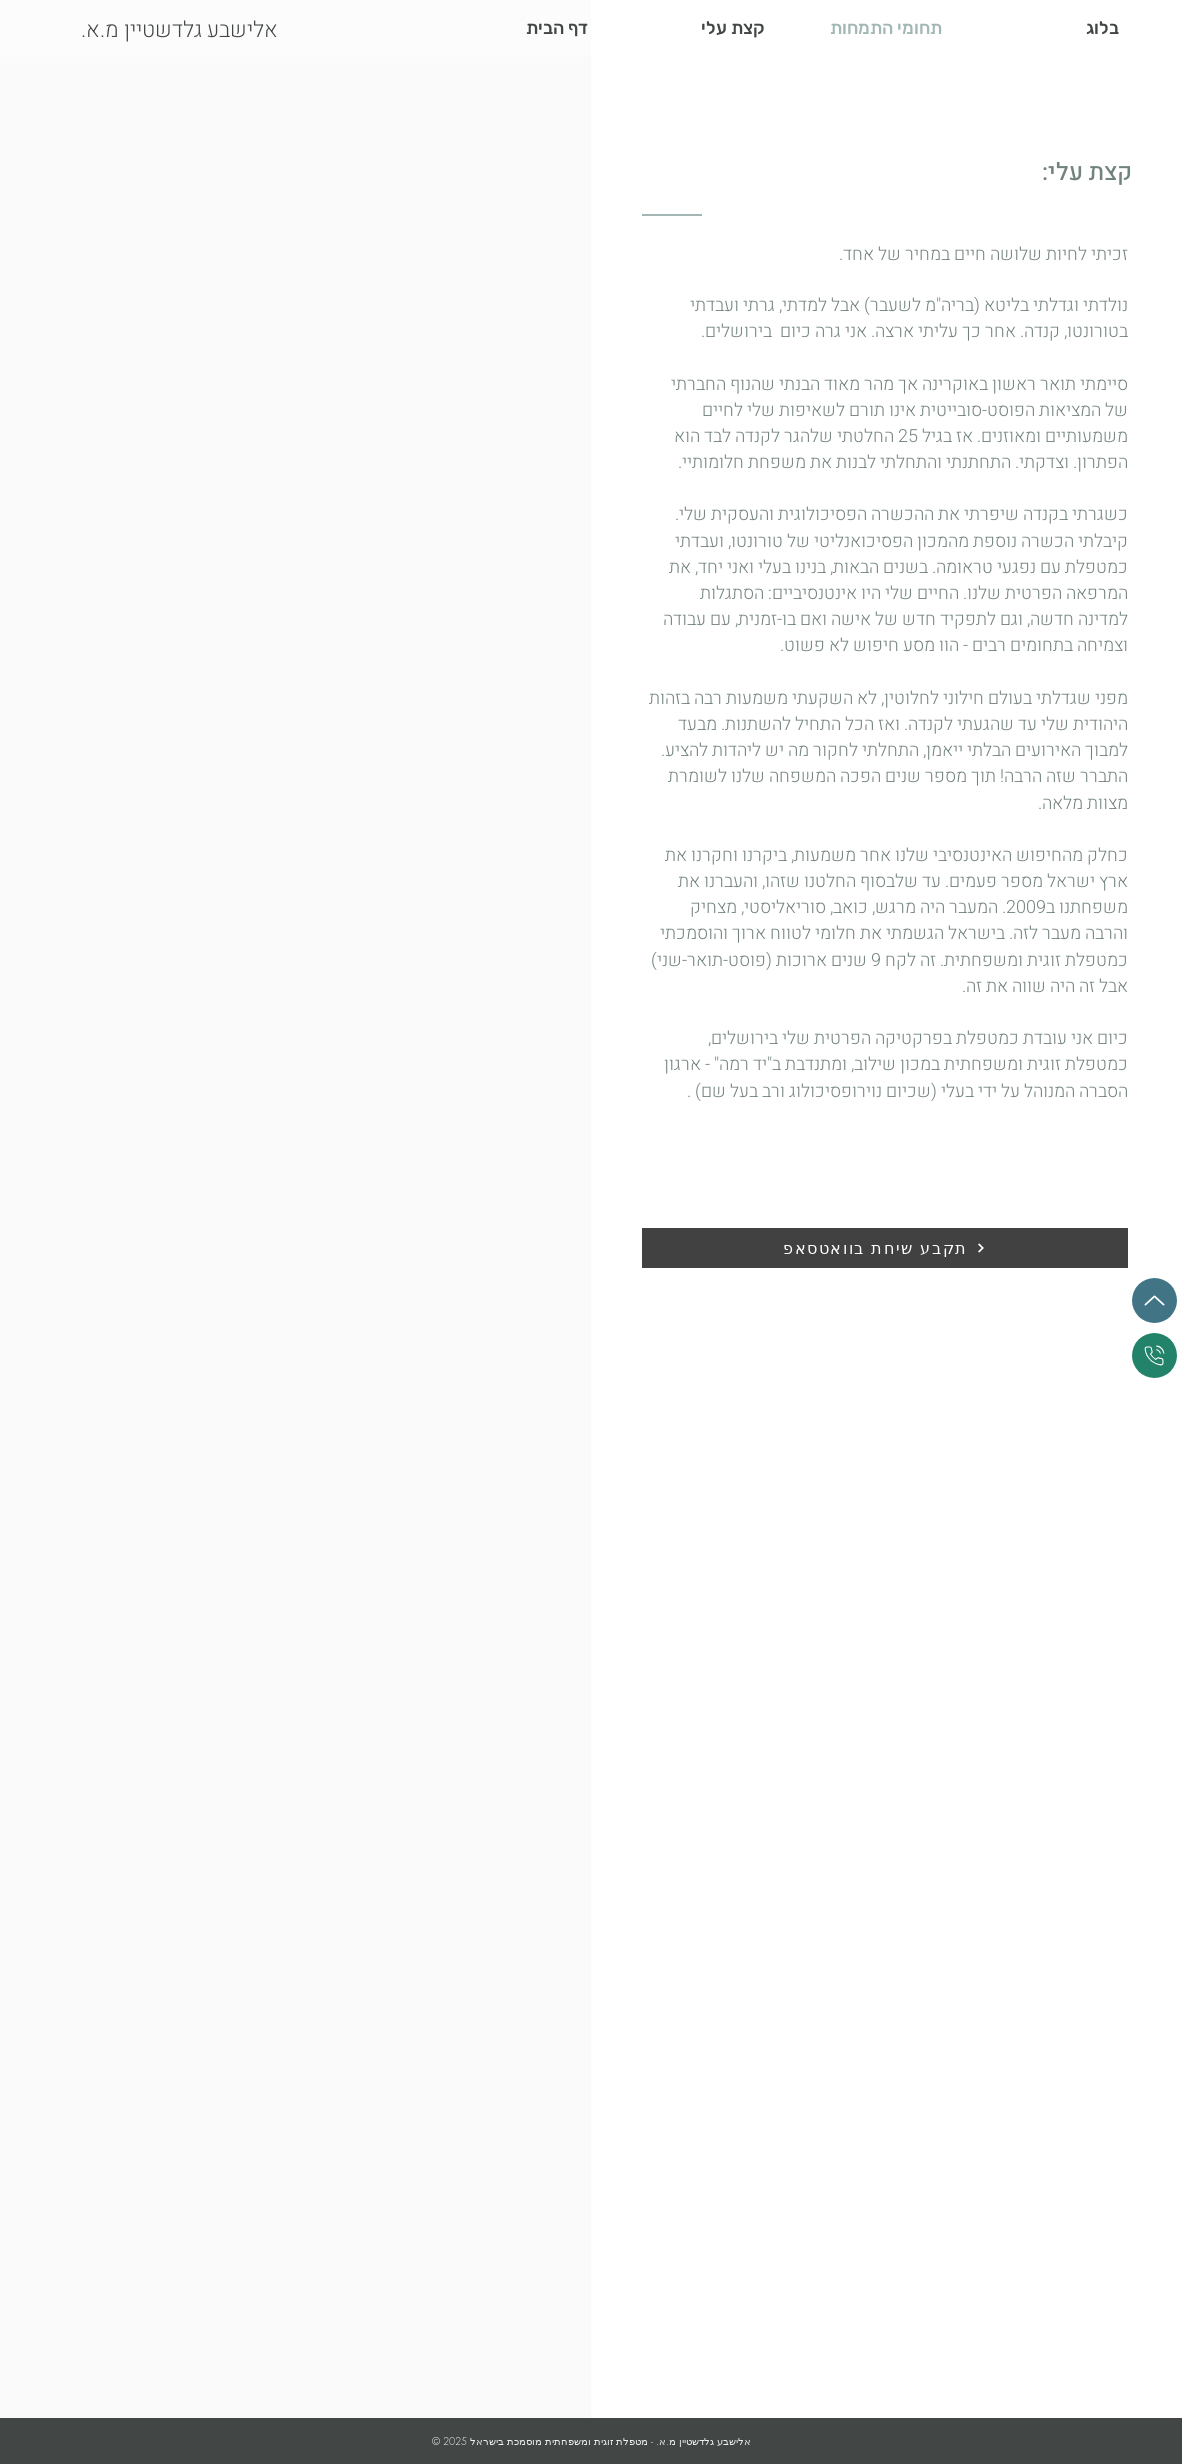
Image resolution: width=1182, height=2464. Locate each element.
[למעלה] (1154, 1300)
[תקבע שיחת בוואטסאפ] (885, 1248)
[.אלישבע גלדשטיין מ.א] (208, 30)
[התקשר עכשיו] (1154, 1355)
